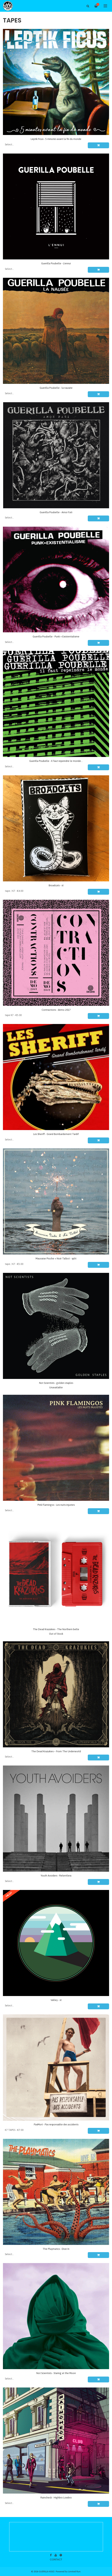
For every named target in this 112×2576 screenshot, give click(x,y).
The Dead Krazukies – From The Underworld (56, 1751)
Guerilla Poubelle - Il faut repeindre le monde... (56, 760)
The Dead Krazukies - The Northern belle (56, 1629)
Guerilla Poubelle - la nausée (56, 387)
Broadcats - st (56, 885)
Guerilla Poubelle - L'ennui (56, 263)
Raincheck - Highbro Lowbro (56, 2497)
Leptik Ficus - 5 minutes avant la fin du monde (56, 139)
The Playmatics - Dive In (56, 2248)
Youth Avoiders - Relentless (56, 1875)
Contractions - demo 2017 (56, 1009)
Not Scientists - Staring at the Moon (56, 2373)
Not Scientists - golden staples (56, 1382)
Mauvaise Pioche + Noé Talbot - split (56, 1258)
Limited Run (74, 2571)
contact (56, 2559)
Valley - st (56, 2000)
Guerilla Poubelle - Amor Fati (56, 512)
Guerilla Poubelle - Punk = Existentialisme (56, 636)
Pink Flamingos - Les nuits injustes (56, 1504)
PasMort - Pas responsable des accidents (56, 2124)
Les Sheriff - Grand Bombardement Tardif (56, 1134)
